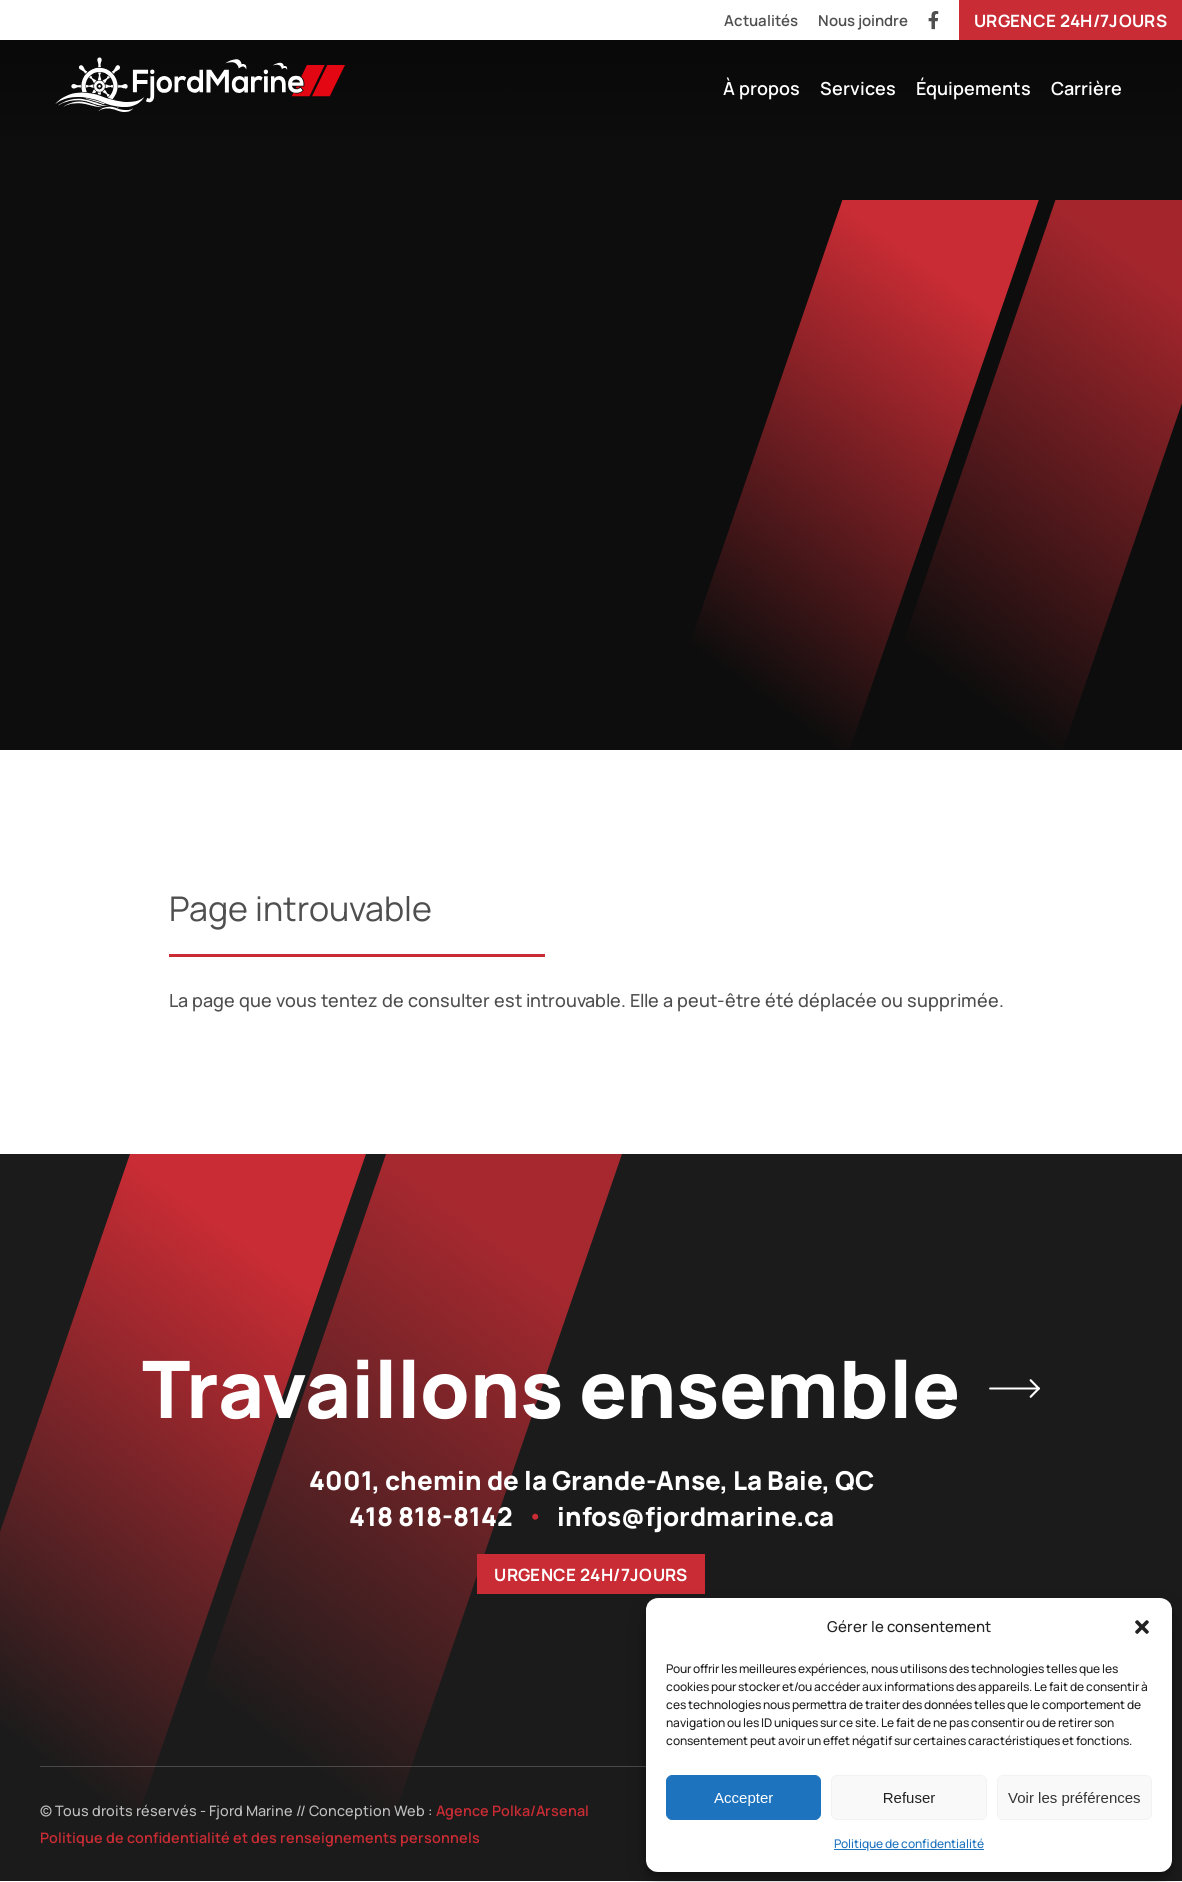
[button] (1142, 1627)
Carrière (1086, 88)
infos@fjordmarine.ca (695, 1517)
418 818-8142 (431, 1517)
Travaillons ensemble (591, 1388)
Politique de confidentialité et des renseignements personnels (260, 1838)
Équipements (973, 88)
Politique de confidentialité (909, 1843)
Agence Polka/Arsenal (512, 1811)
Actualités (761, 20)
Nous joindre (863, 20)
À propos (761, 88)
